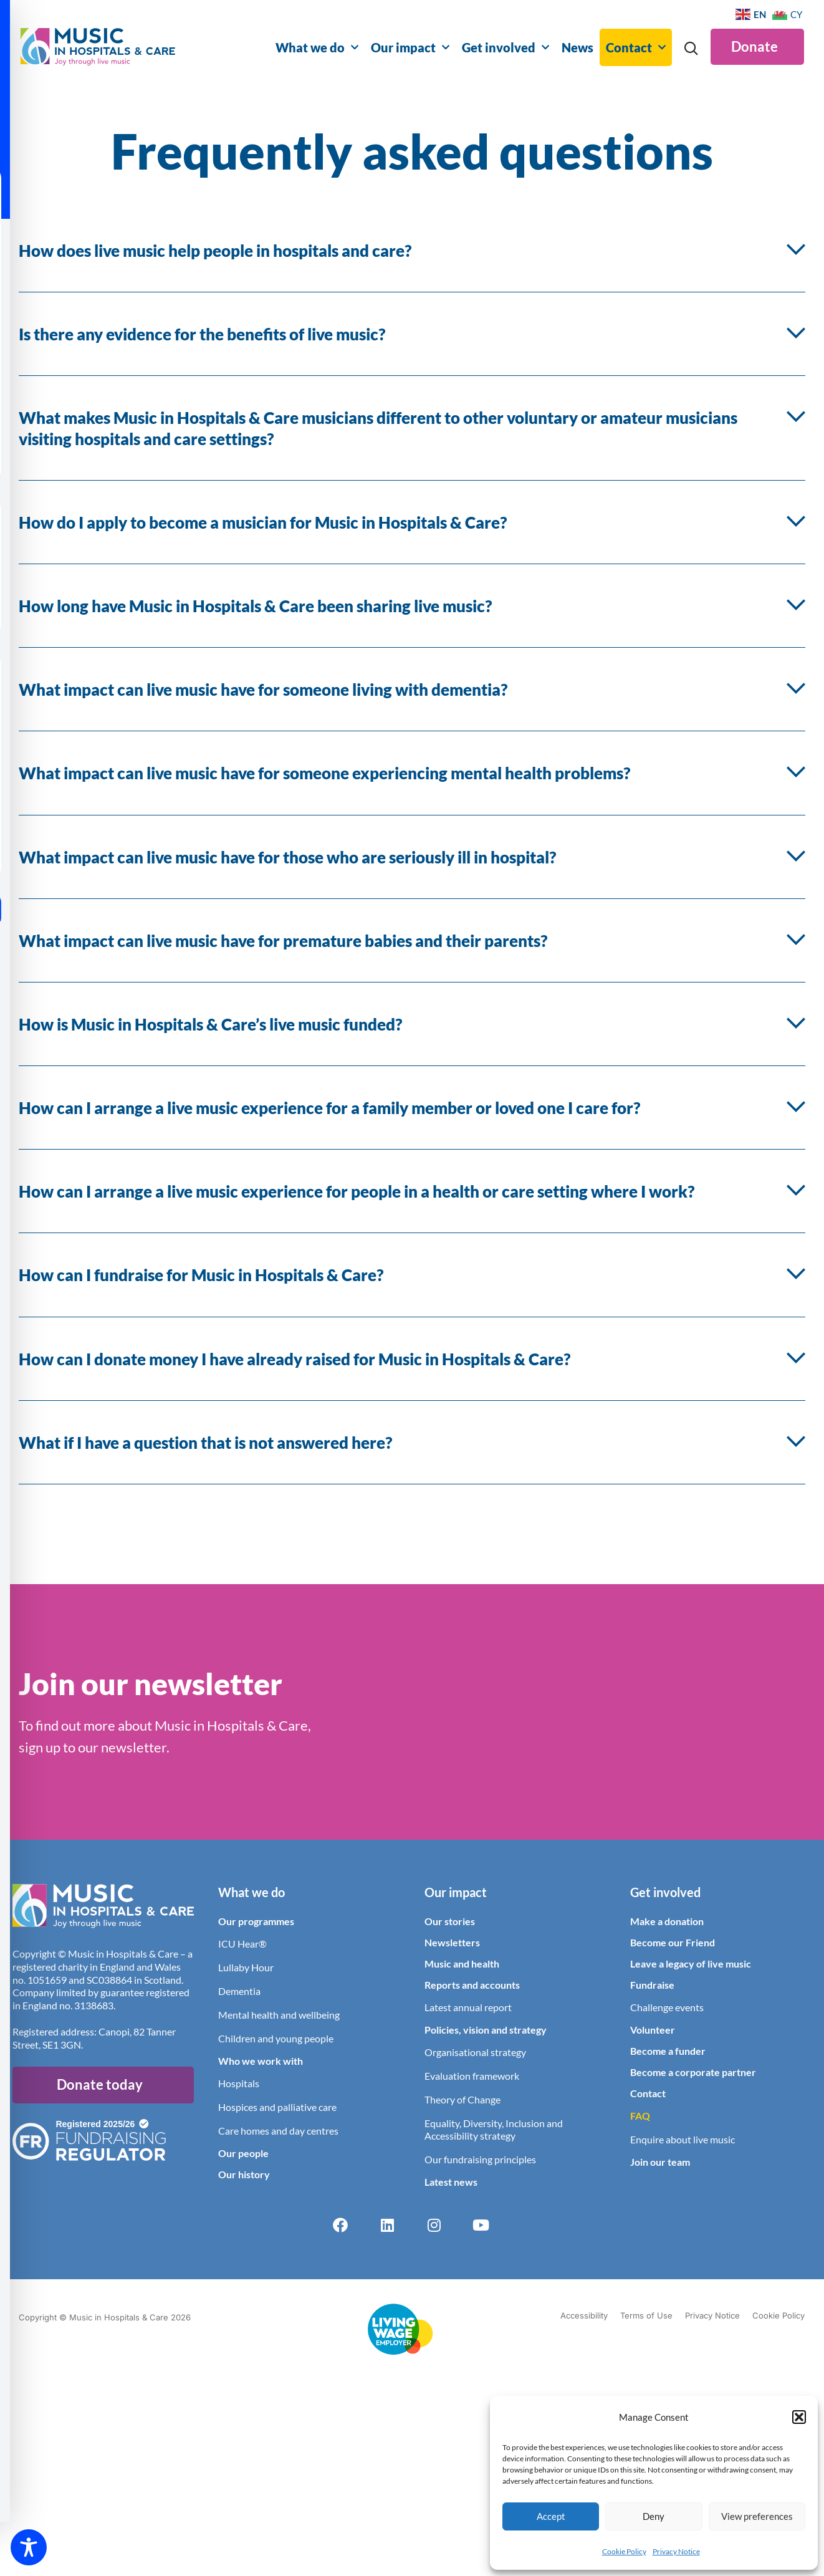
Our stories (449, 1921)
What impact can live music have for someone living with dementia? (263, 689)
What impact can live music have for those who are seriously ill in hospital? (287, 857)
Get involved (505, 47)
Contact (636, 47)
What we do (316, 47)
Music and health (461, 1963)
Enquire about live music (682, 2139)
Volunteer (652, 2029)
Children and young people (275, 2038)
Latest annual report (468, 2007)
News (577, 47)
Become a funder (668, 2051)
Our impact (410, 47)
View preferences (757, 2516)
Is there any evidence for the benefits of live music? (202, 334)
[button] (799, 2417)
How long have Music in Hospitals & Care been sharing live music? (255, 606)
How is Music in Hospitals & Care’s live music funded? (210, 1024)
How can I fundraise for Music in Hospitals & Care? (201, 1275)
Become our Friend (672, 1942)
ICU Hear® (242, 1943)
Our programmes (256, 1921)
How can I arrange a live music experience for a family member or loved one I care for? (329, 1108)
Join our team (660, 2162)
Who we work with (260, 2061)
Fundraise (652, 1985)
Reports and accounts (472, 1985)
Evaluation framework (471, 2076)
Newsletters (452, 1942)
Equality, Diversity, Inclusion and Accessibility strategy (493, 2129)
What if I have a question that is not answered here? (205, 1443)
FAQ (640, 2116)
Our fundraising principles (480, 2159)
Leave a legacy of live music (690, 1963)
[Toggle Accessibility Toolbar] (28, 2547)
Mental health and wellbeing (279, 2015)
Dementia (239, 1991)
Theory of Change (462, 2099)
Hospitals (238, 2083)
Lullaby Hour (246, 1967)
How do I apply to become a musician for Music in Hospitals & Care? (263, 522)
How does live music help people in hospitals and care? (215, 251)
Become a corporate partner (693, 2072)
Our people (243, 2153)
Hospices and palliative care (277, 2107)
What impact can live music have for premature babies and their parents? (283, 941)
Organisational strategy (475, 2052)
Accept (551, 2516)
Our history (244, 2174)
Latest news (450, 2182)
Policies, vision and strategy (485, 2029)
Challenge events (667, 2007)
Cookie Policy (624, 2551)
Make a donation (667, 1921)
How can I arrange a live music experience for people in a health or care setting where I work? (356, 1191)
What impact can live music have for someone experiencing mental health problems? (324, 773)
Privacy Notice (676, 2551)
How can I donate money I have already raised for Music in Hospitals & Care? (294, 1359)
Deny (653, 2516)
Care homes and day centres (278, 2130)
